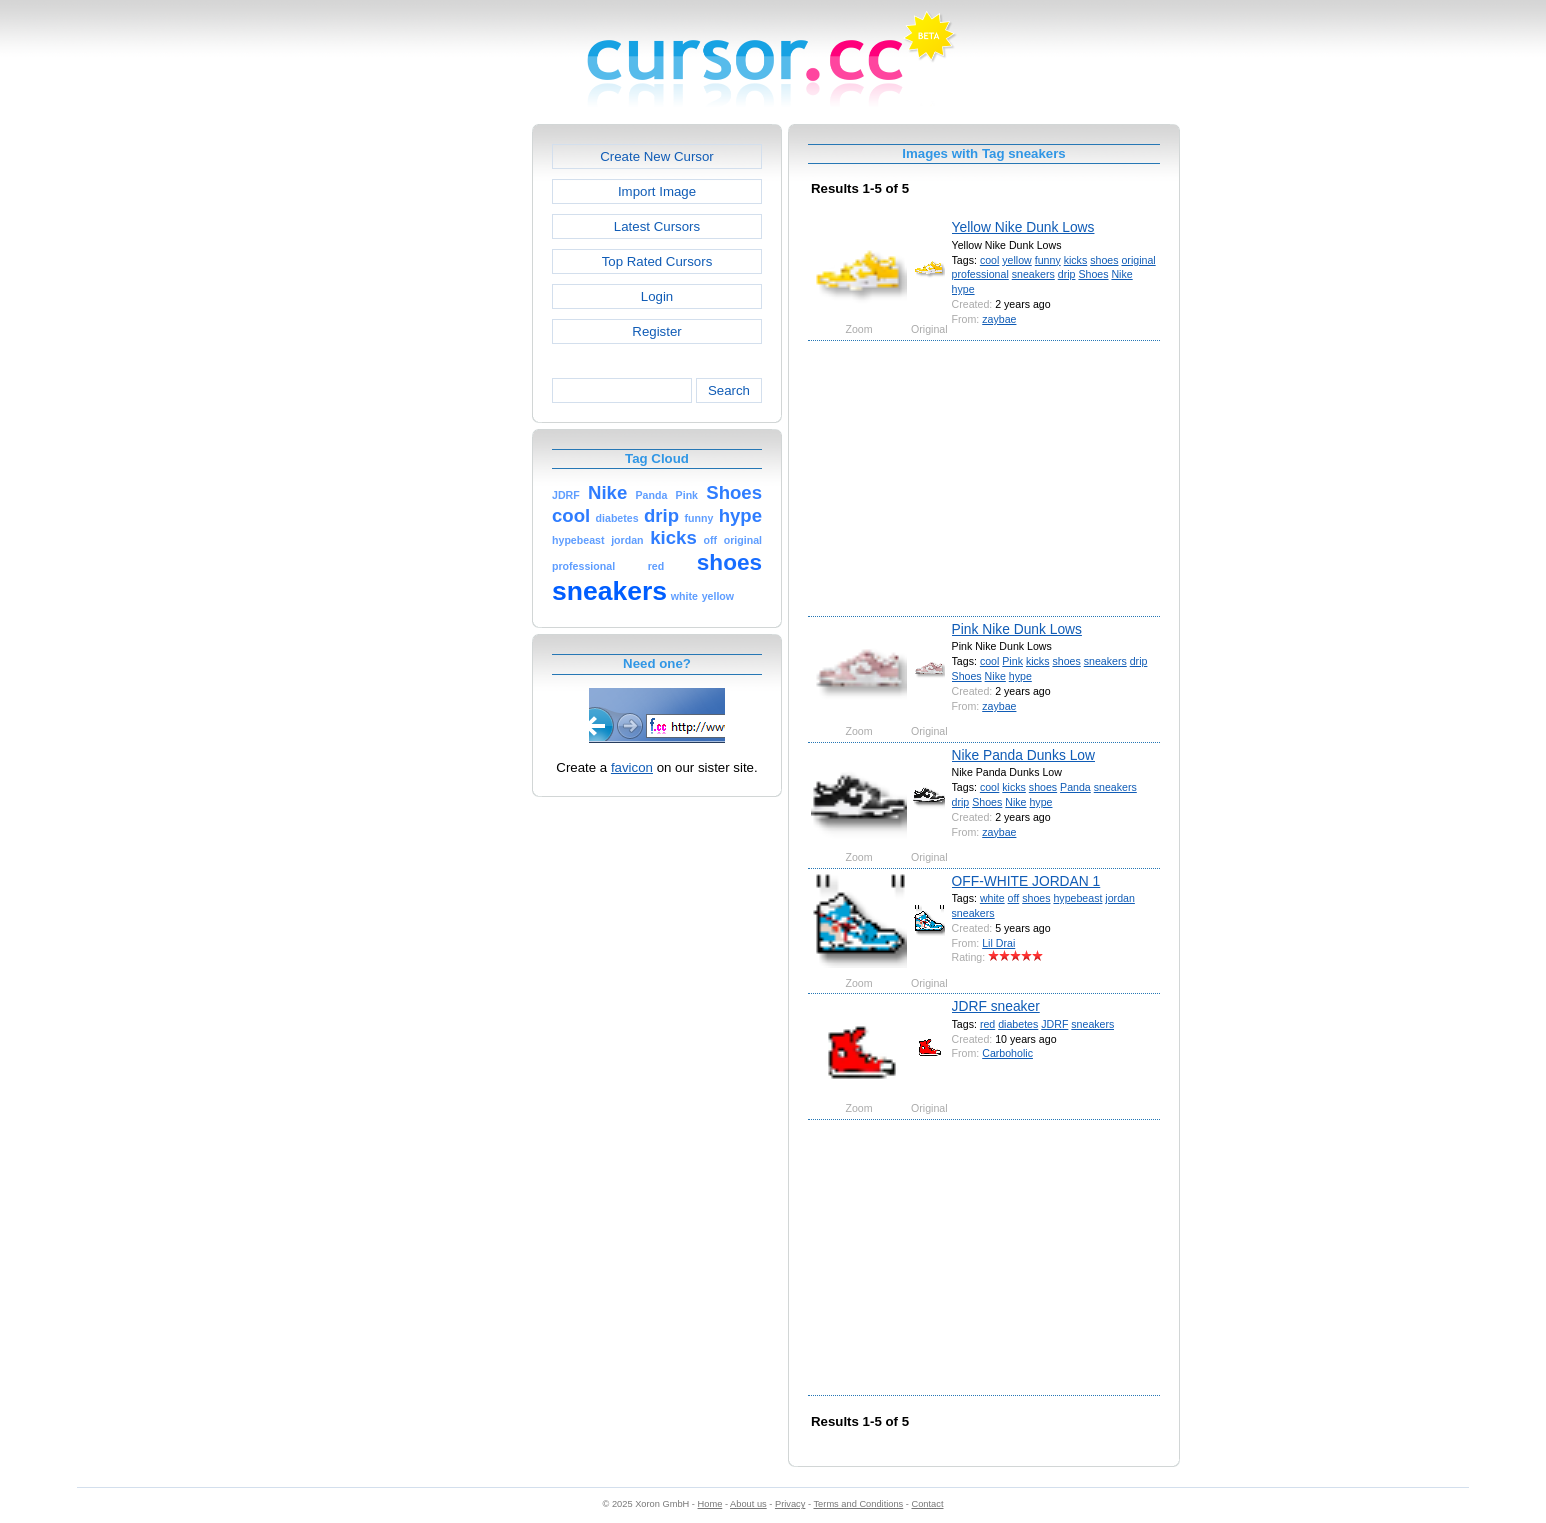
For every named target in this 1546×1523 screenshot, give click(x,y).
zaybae (999, 319)
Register (656, 331)
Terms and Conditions (858, 1504)
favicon (632, 767)
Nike (1121, 274)
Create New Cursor (657, 156)
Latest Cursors (657, 226)
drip (1067, 274)
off (1014, 898)
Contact (928, 1504)
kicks (1076, 260)
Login (657, 296)
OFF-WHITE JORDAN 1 (1026, 881)
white (992, 898)
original (1138, 260)
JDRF (1054, 1024)
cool (989, 260)
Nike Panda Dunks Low (1023, 755)
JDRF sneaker (996, 1006)
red (987, 1024)
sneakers (1033, 274)
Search (729, 390)
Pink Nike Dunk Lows (1017, 629)
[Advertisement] (446, 424)
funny (1048, 260)
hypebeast (1077, 898)
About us (748, 1504)
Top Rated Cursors (657, 261)
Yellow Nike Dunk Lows (1023, 227)
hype (963, 289)
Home (710, 1504)
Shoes (1093, 274)
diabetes (1018, 1024)
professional (980, 274)
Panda (1075, 787)
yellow (1016, 260)
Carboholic (1007, 1053)
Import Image (657, 191)
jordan (1120, 898)
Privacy (790, 1504)
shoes (1104, 260)
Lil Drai (998, 943)
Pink (1012, 661)
